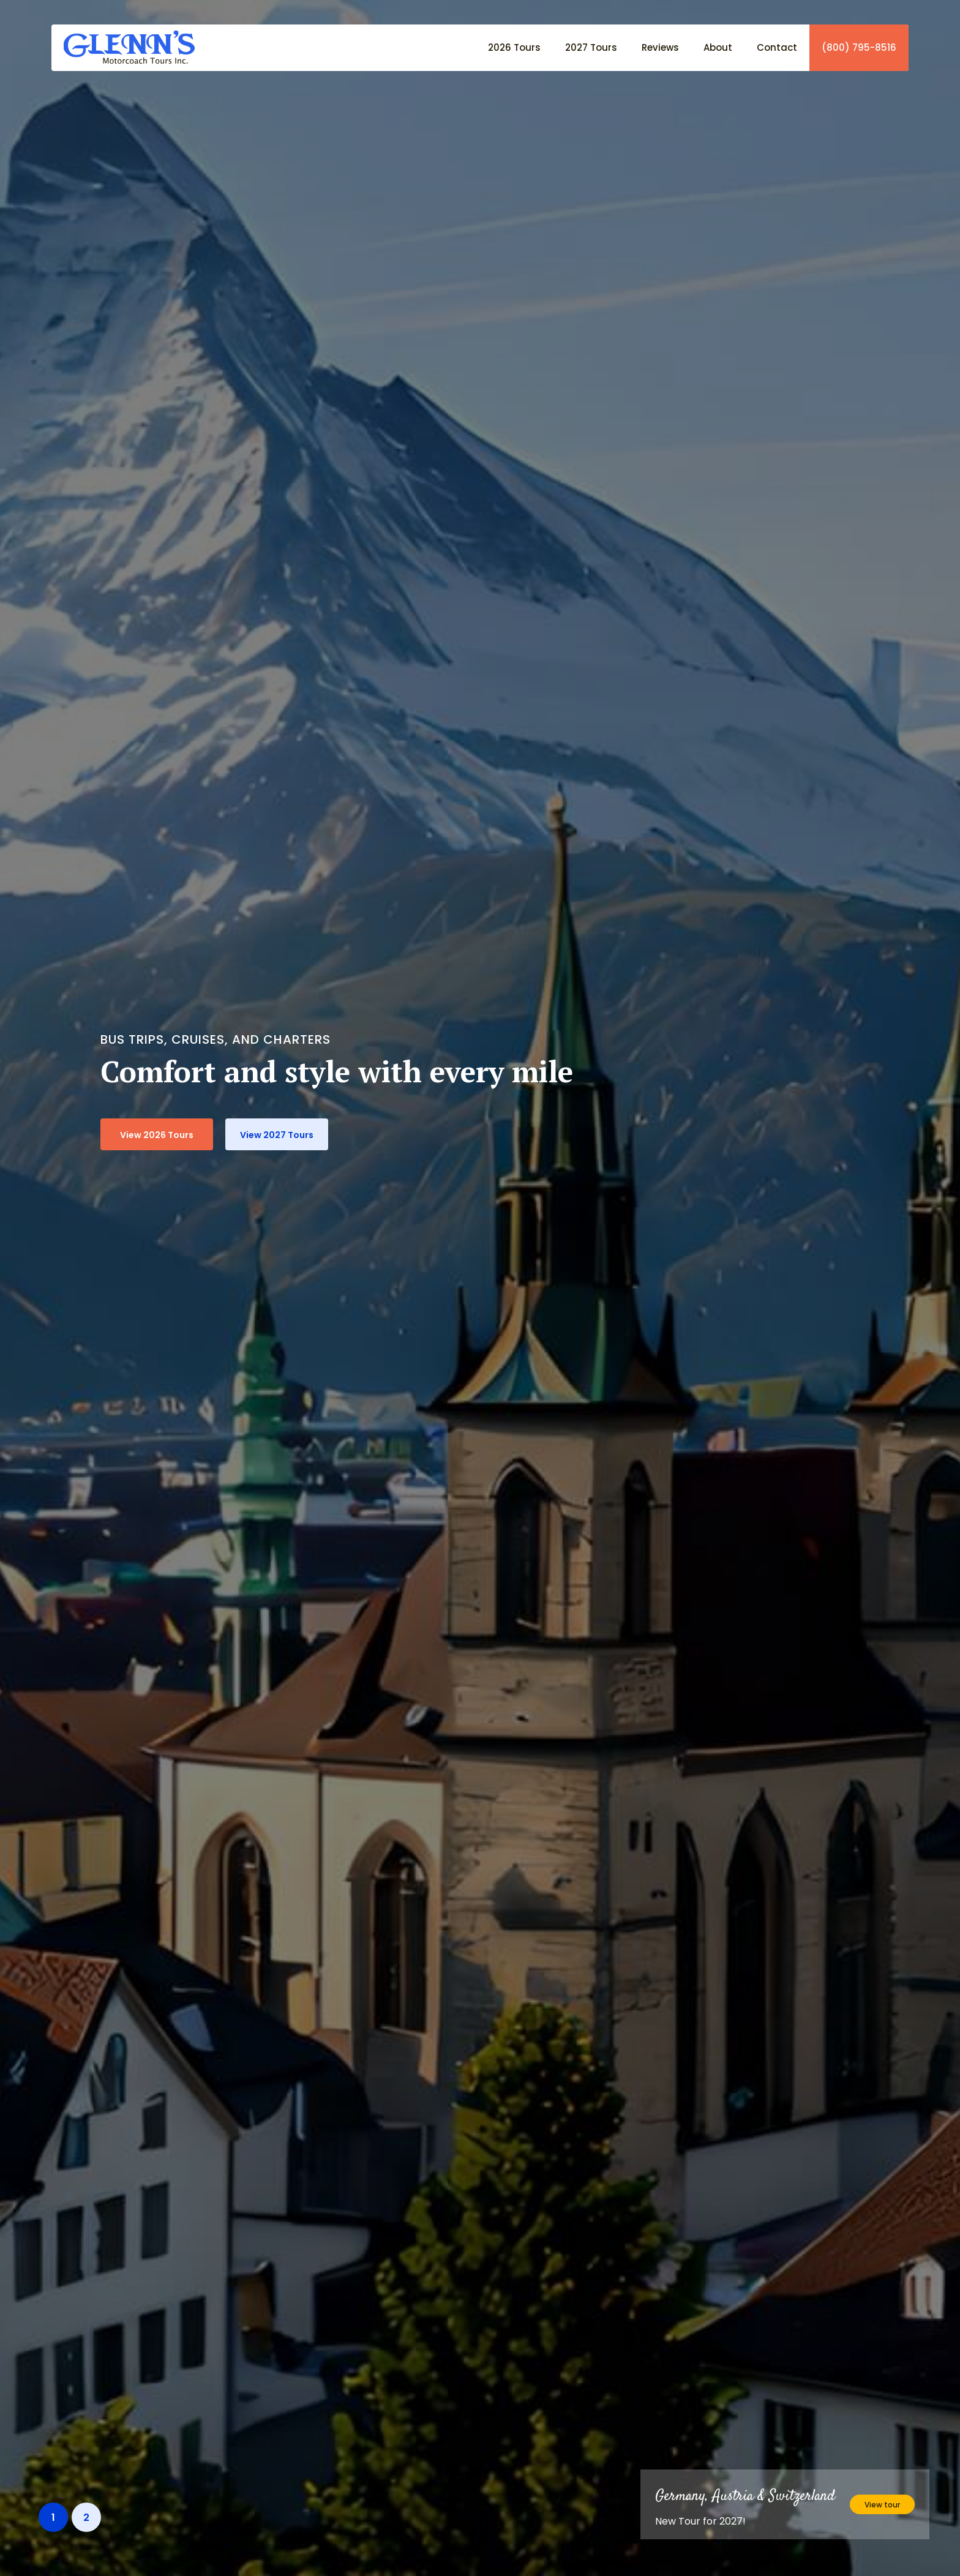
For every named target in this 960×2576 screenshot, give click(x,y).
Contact (777, 47)
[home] (123, 47)
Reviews (660, 47)
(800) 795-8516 (859, 48)
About (717, 47)
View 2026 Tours (156, 1135)
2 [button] (86, 2517)
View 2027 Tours (276, 1135)
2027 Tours (591, 47)
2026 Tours (514, 47)
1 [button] (53, 2517)
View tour (882, 2504)
